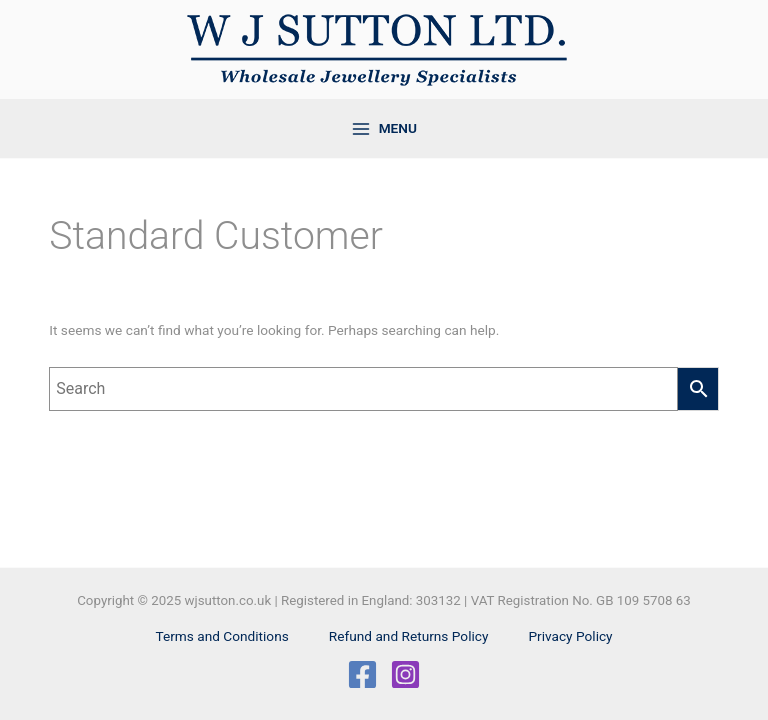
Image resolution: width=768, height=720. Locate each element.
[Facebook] (362, 674)
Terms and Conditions (221, 636)
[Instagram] (405, 674)
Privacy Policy (570, 636)
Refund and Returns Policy (409, 636)
